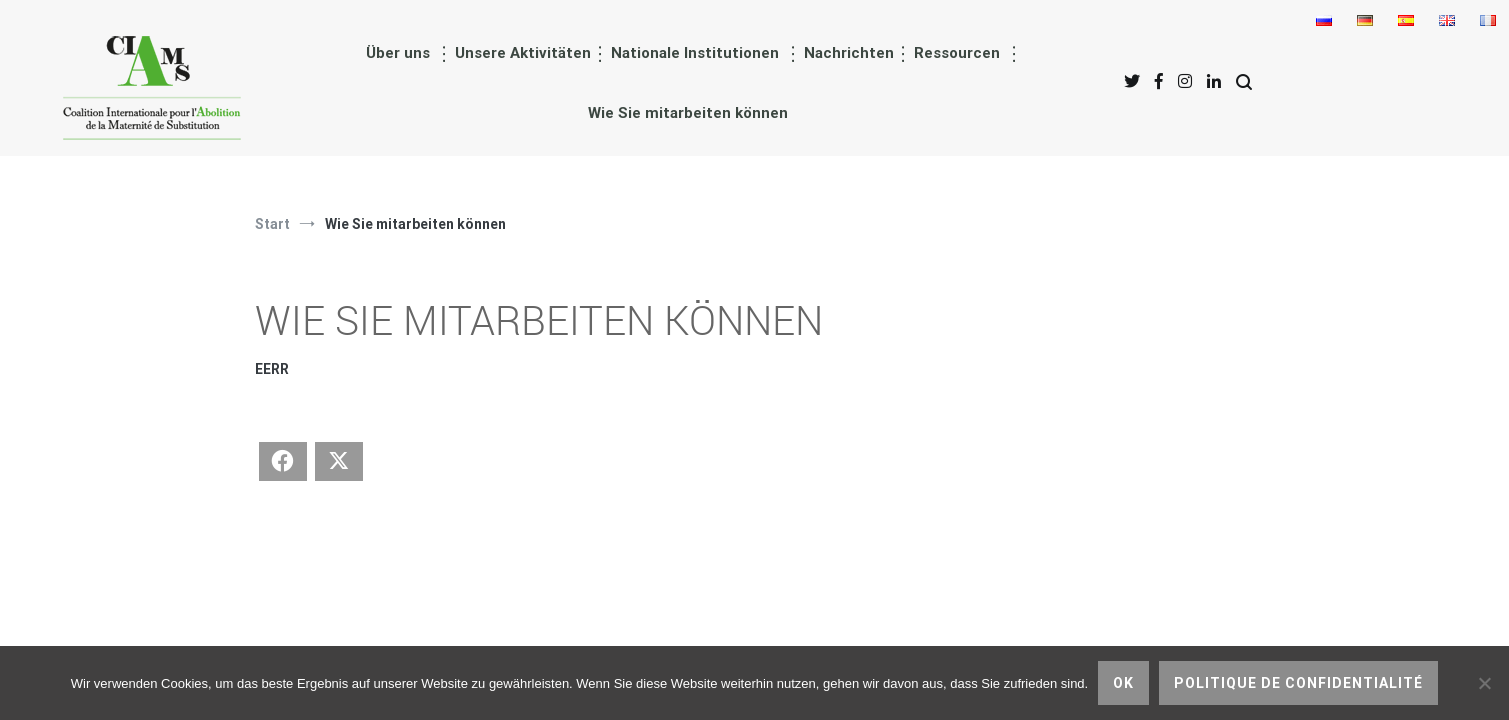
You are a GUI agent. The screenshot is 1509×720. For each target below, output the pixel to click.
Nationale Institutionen (695, 53)
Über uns (398, 53)
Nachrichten (849, 53)
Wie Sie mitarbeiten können (688, 113)
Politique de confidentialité (1298, 683)
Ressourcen (957, 53)
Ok (1123, 683)
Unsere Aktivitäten (523, 53)
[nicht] (1484, 683)
